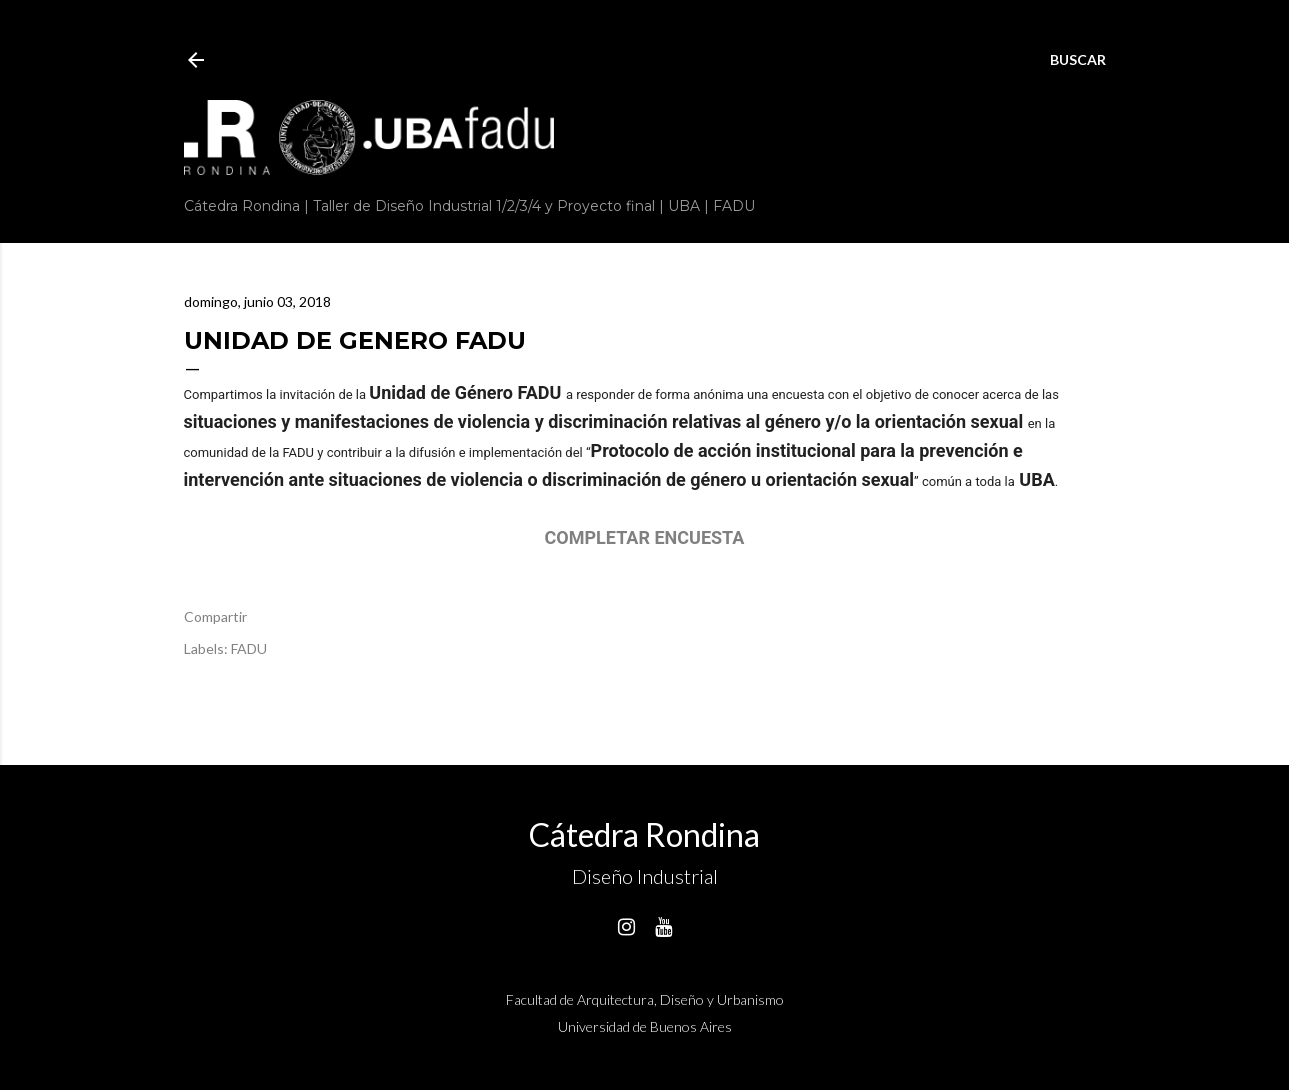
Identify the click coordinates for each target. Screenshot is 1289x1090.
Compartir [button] (215, 616)
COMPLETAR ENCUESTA (645, 537)
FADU (249, 648)
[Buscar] (1078, 60)
